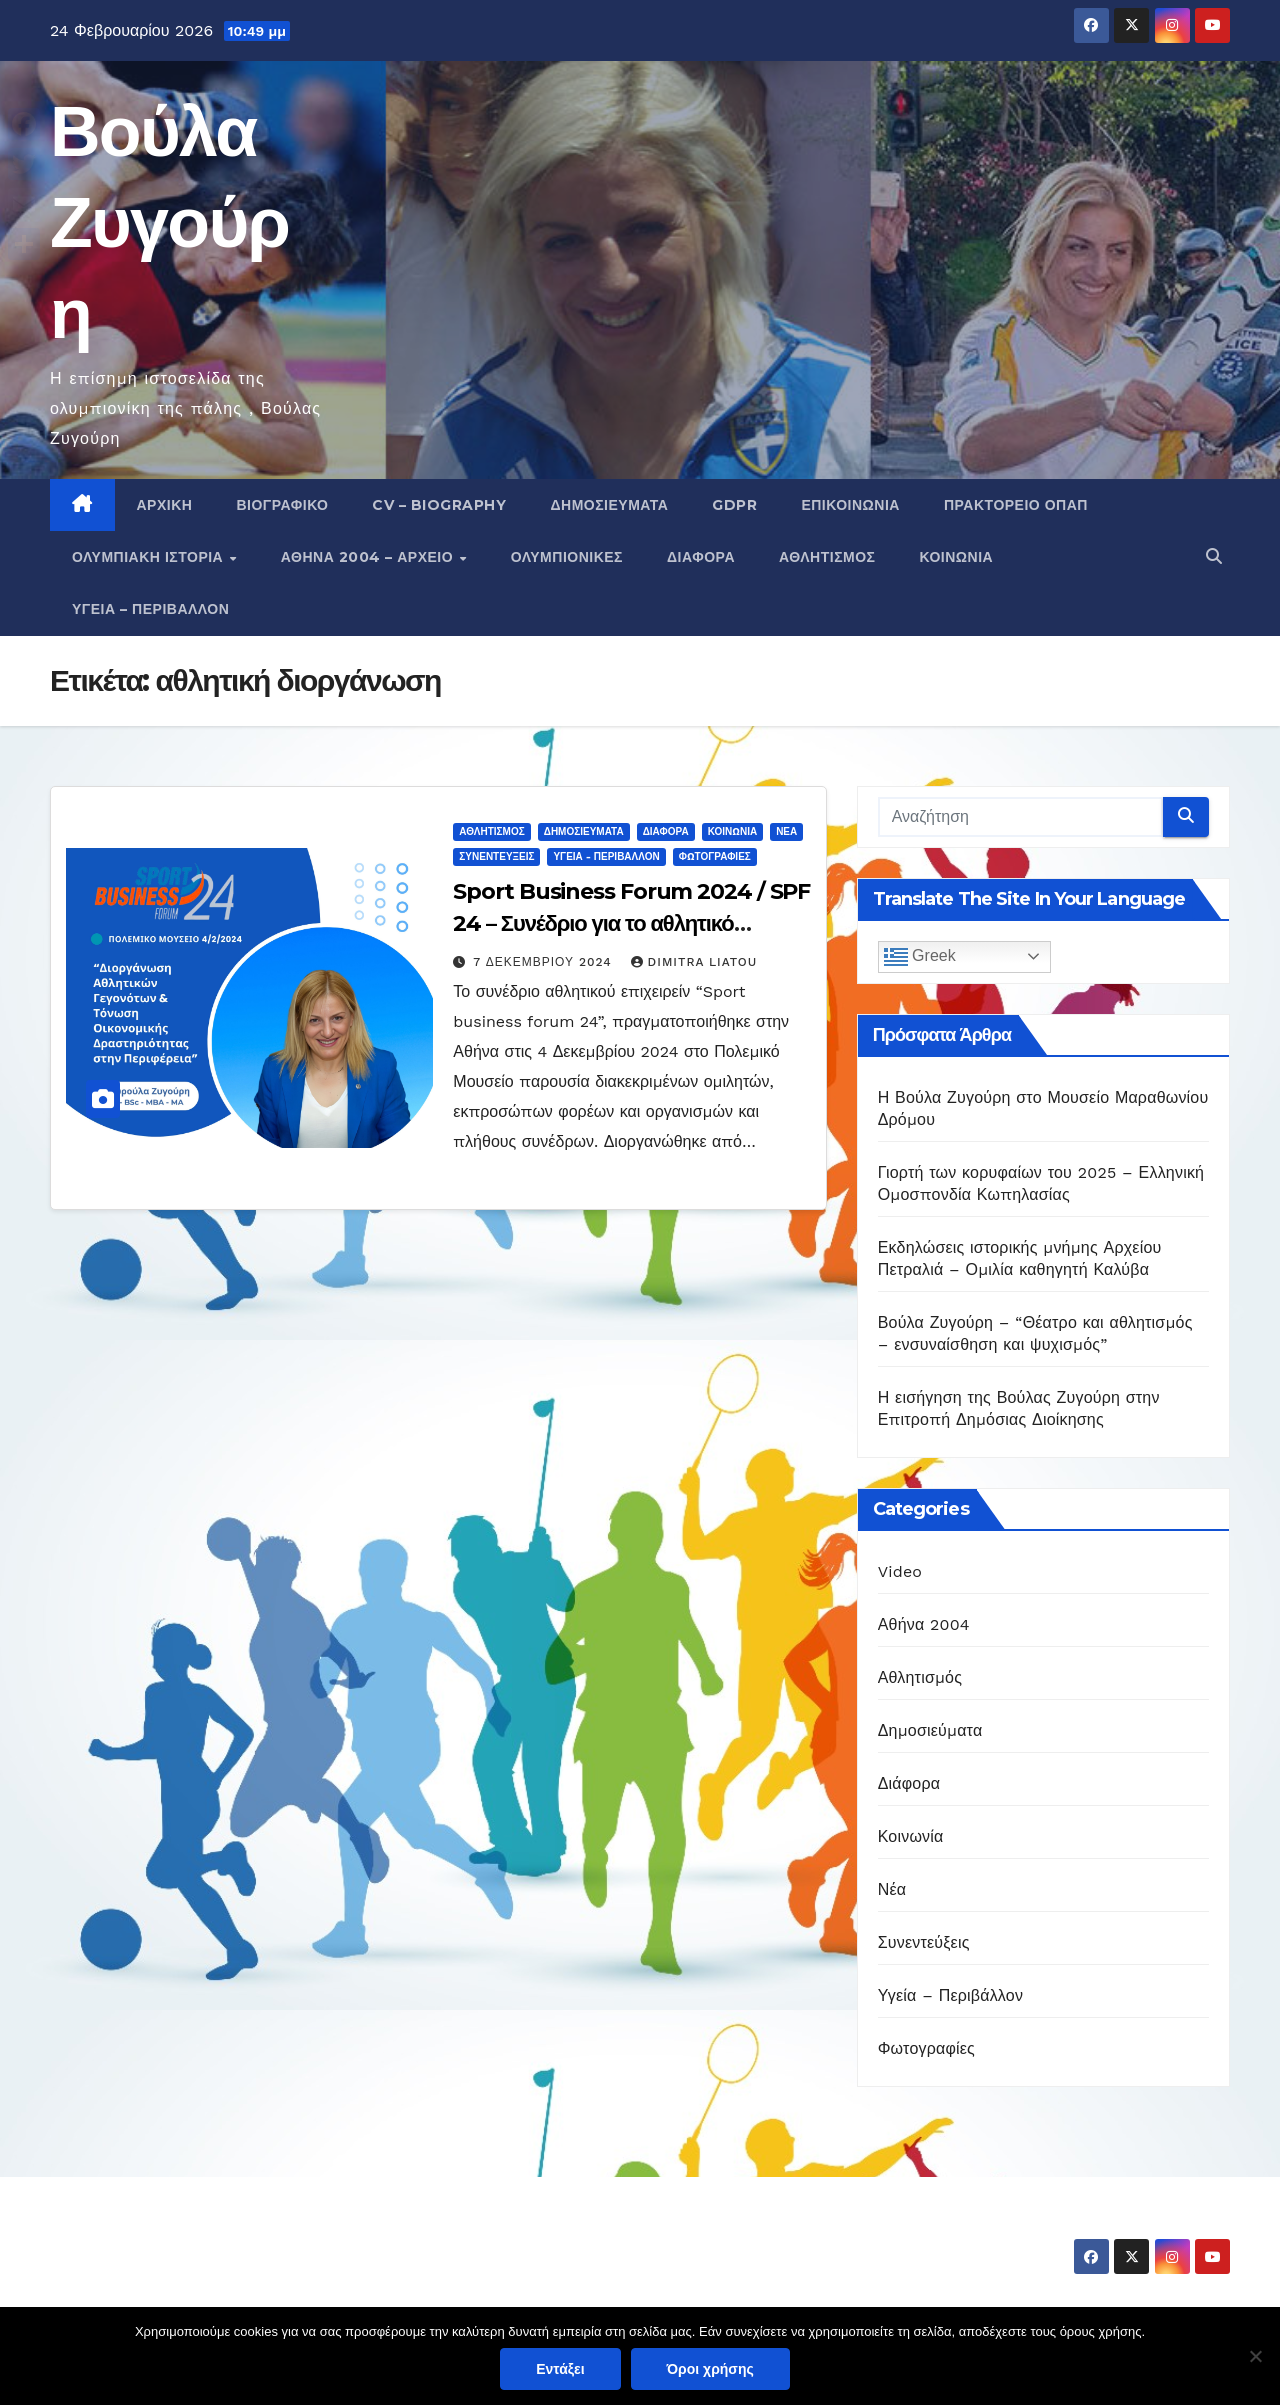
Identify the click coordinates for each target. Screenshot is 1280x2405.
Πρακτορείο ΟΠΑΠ (1016, 505)
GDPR (734, 505)
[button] (1214, 556)
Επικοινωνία (850, 505)
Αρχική (165, 505)
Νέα (786, 831)
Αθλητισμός (827, 557)
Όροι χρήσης (710, 2369)
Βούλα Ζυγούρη (169, 222)
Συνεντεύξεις (496, 856)
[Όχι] (1255, 2356)
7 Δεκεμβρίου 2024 (544, 962)
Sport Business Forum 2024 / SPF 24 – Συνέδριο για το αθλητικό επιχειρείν (631, 923)
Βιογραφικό (282, 505)
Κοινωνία (957, 557)
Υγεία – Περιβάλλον (150, 609)
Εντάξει (560, 2369)
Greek (920, 957)
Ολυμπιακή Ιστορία (150, 557)
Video (900, 1571)
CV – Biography (439, 505)
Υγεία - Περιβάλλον (606, 856)
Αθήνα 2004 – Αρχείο (369, 557)
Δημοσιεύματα (609, 505)
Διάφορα (701, 557)
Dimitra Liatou (694, 962)
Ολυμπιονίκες (567, 557)
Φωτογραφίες (715, 856)
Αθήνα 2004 (924, 1624)
